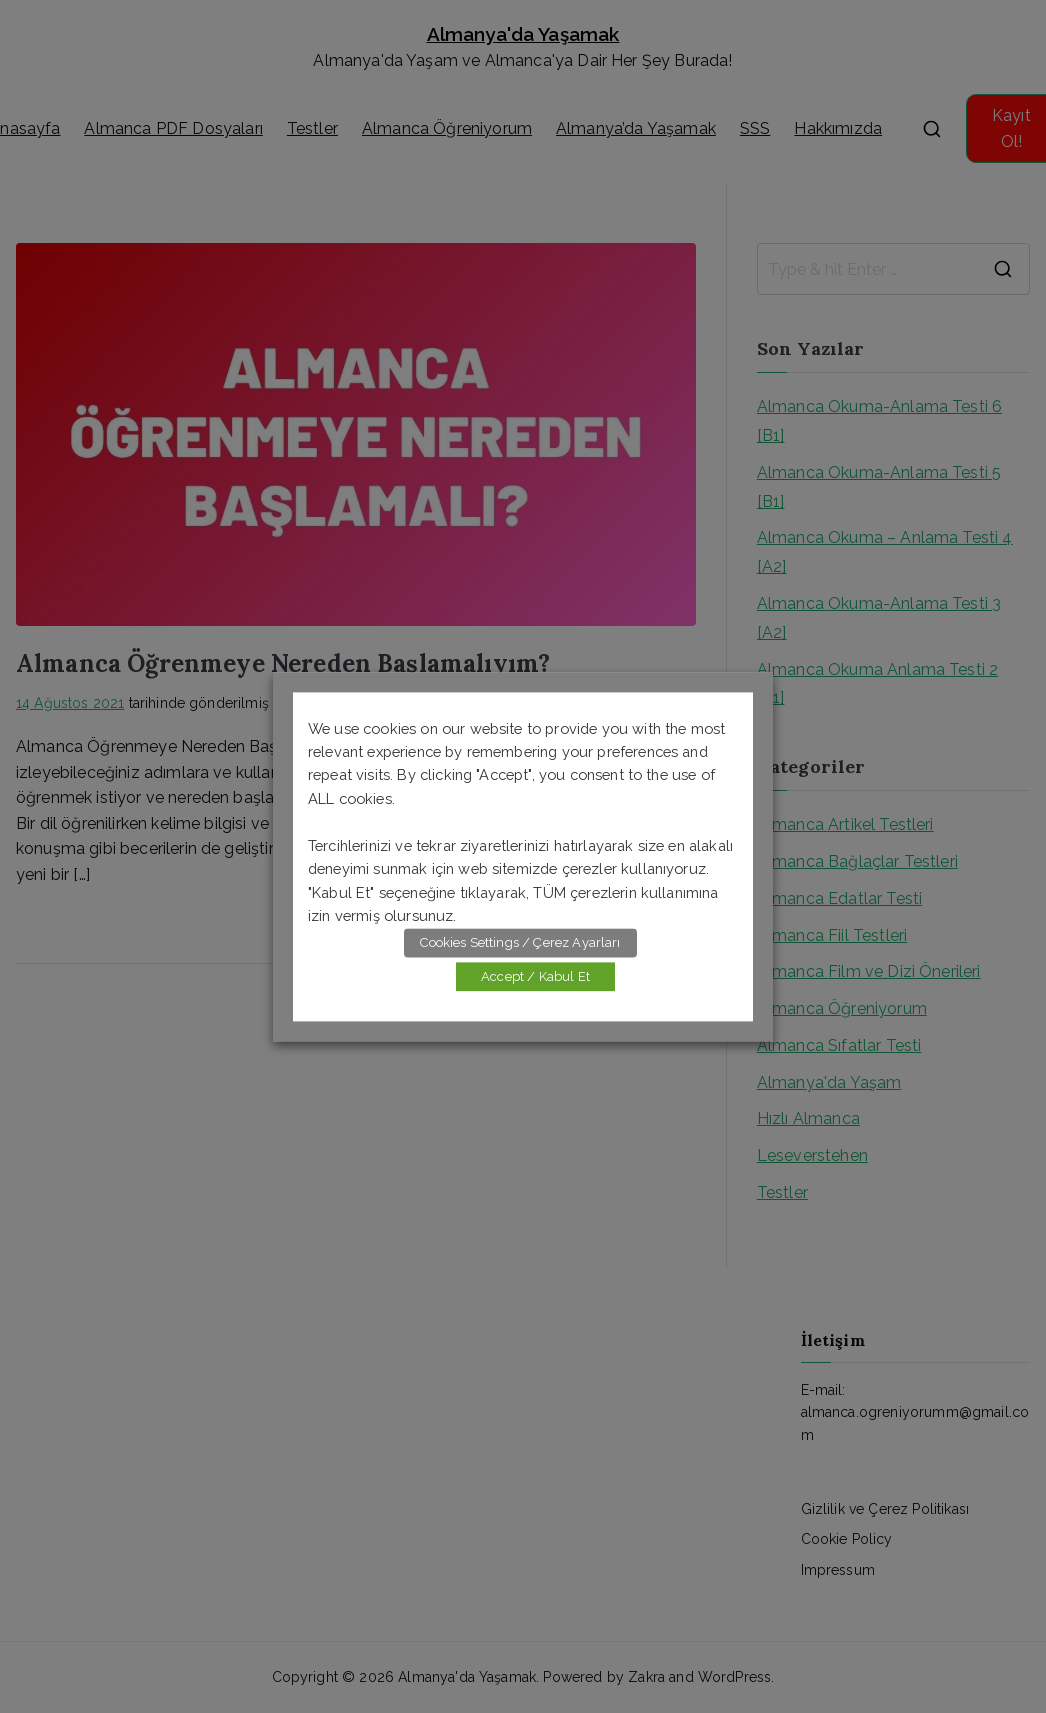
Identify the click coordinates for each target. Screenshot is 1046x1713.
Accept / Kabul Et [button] (535, 976)
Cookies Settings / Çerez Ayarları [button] (520, 942)
